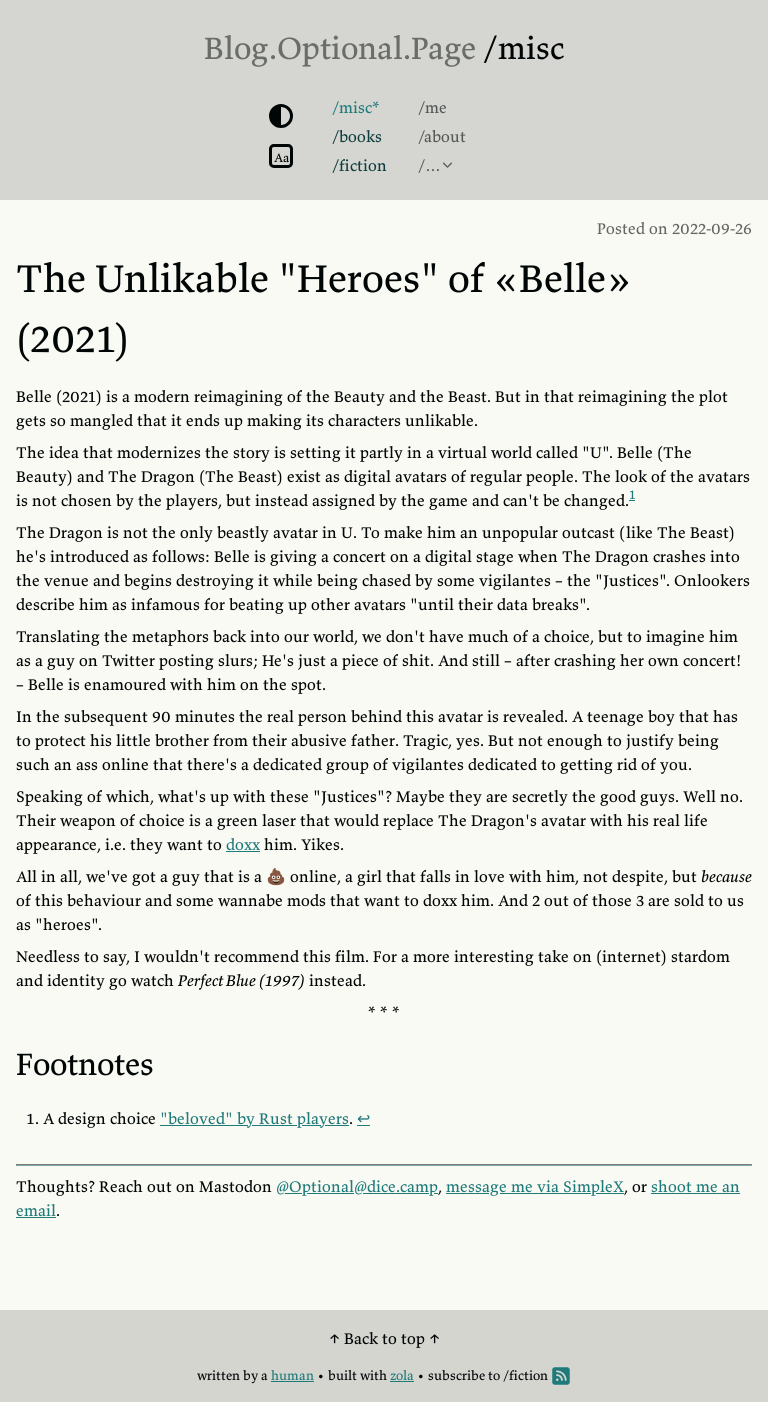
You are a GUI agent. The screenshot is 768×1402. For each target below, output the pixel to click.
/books (357, 136)
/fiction (359, 165)
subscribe (456, 1375)
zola (402, 1375)
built (342, 1375)
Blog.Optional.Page (340, 48)
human (292, 1375)
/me (432, 107)
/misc (524, 48)
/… (429, 165)
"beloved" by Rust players (254, 1118)
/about (442, 136)
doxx (243, 844)
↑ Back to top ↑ (384, 1338)
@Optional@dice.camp (357, 1186)
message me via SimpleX (535, 1186)
